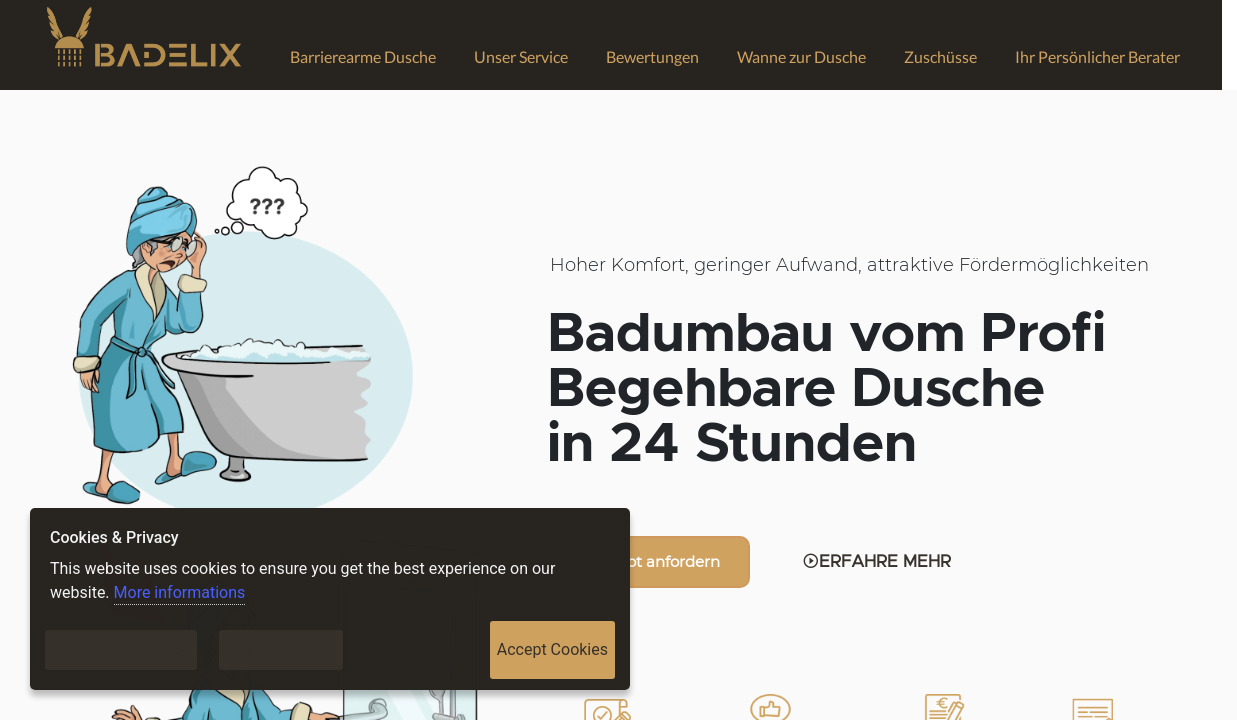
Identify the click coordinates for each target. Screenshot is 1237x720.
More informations (180, 592)
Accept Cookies (552, 649)
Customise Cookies (121, 649)
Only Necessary (281, 649)
